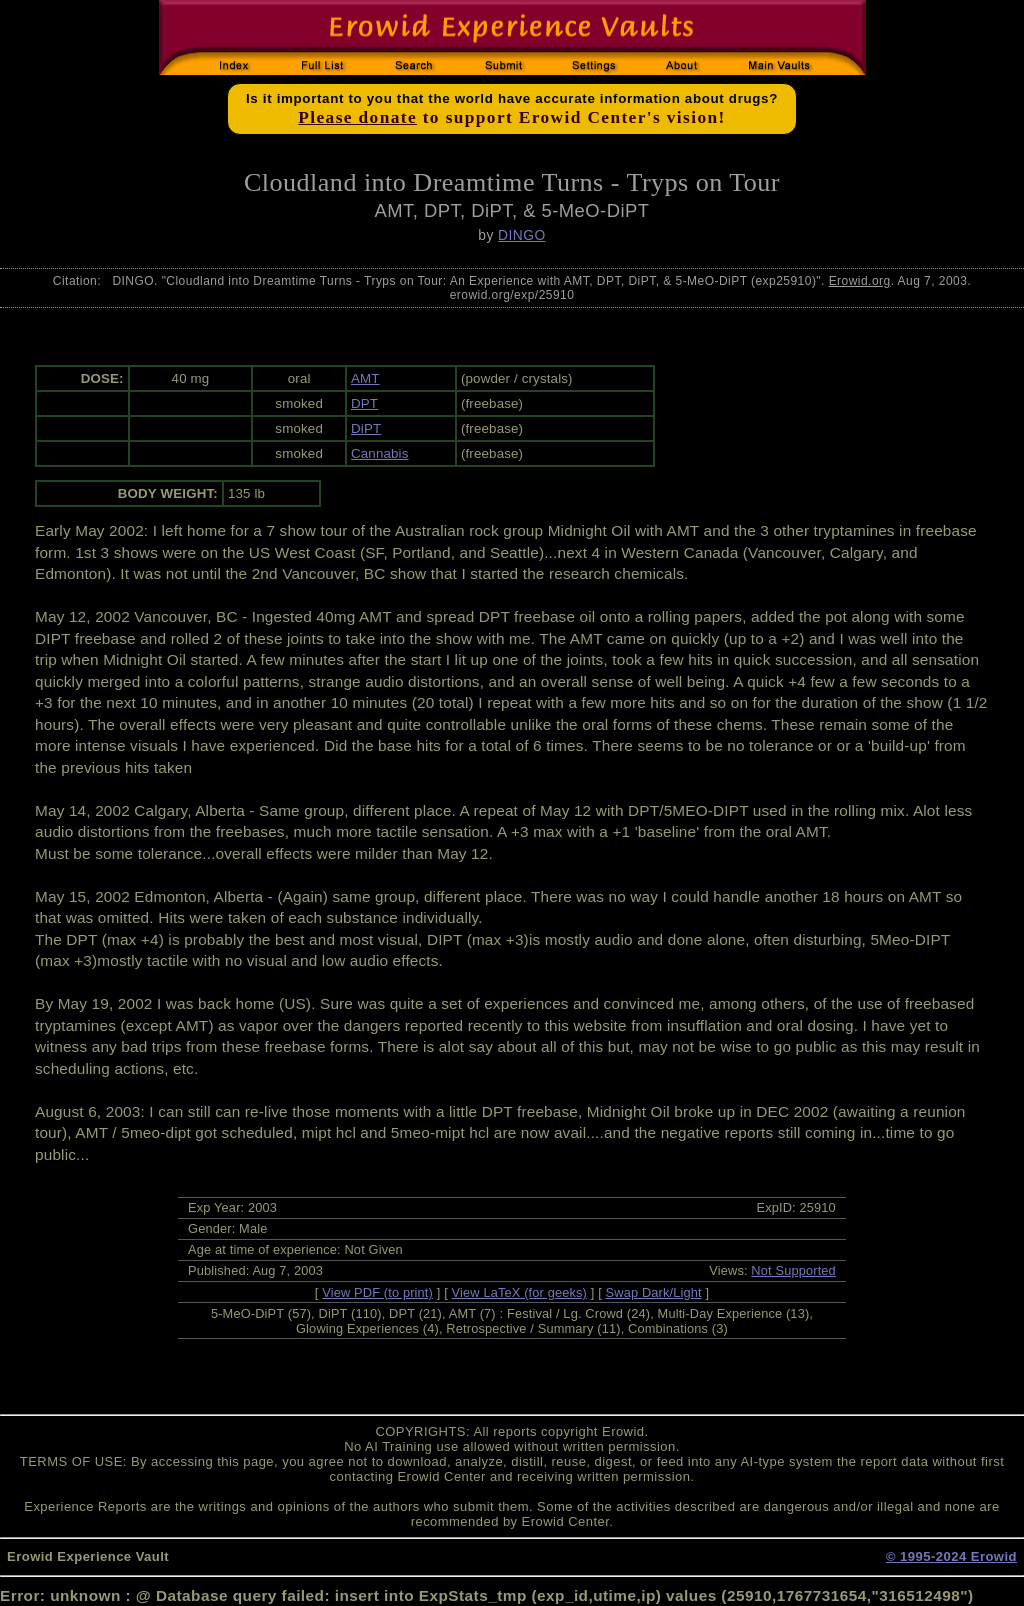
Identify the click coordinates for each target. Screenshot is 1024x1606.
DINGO (522, 235)
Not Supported (793, 1270)
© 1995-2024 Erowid (951, 1556)
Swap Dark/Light (654, 1292)
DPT (364, 403)
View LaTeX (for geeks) (519, 1292)
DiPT (366, 428)
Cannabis (380, 453)
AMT (365, 378)
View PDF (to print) (377, 1292)
